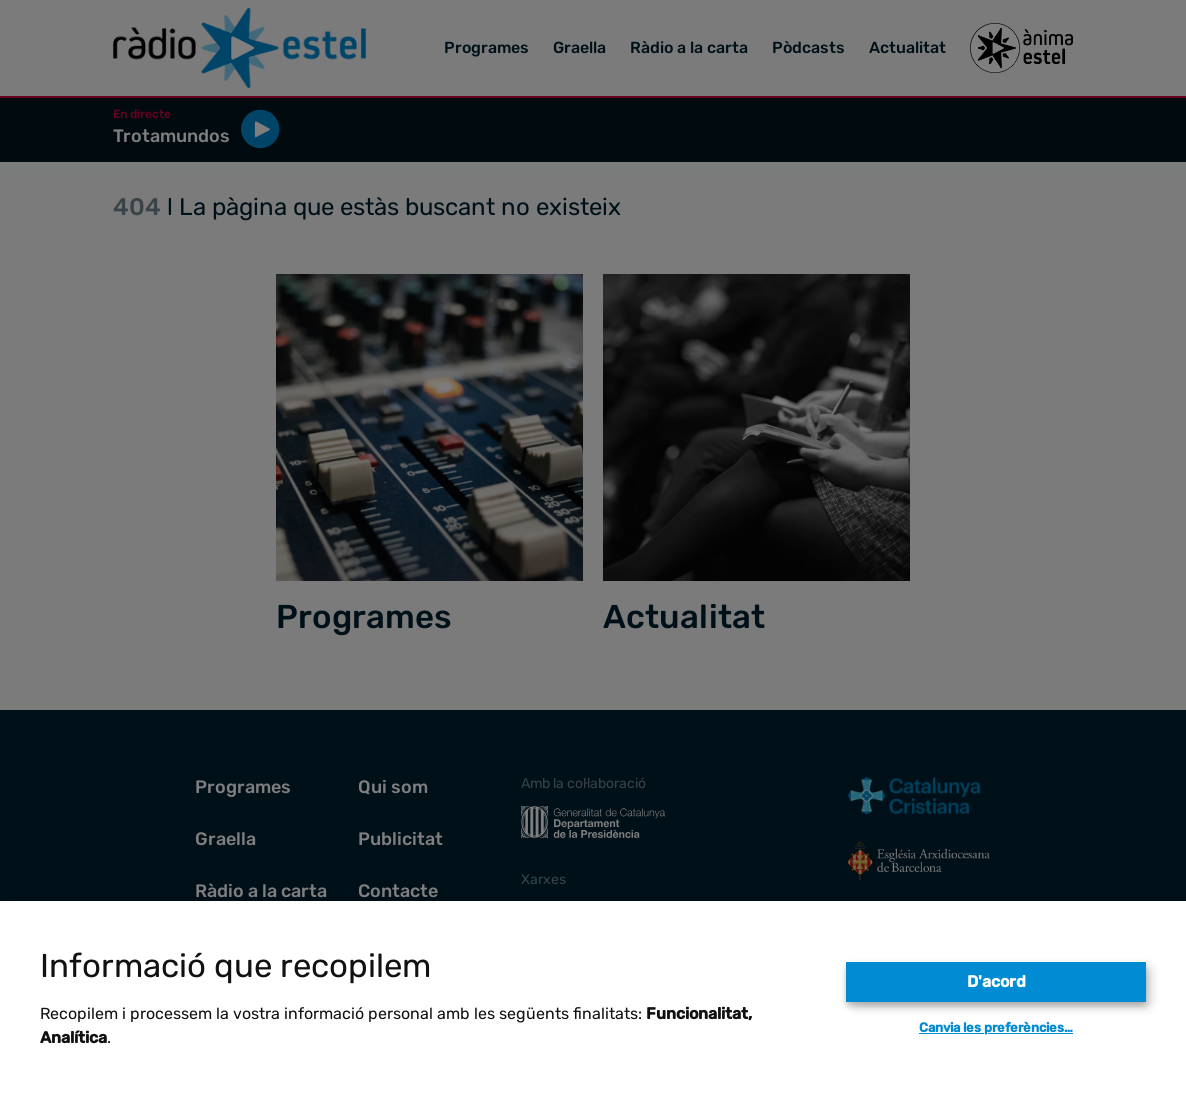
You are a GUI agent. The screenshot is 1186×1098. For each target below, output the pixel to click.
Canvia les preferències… (996, 1027)
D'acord (996, 981)
